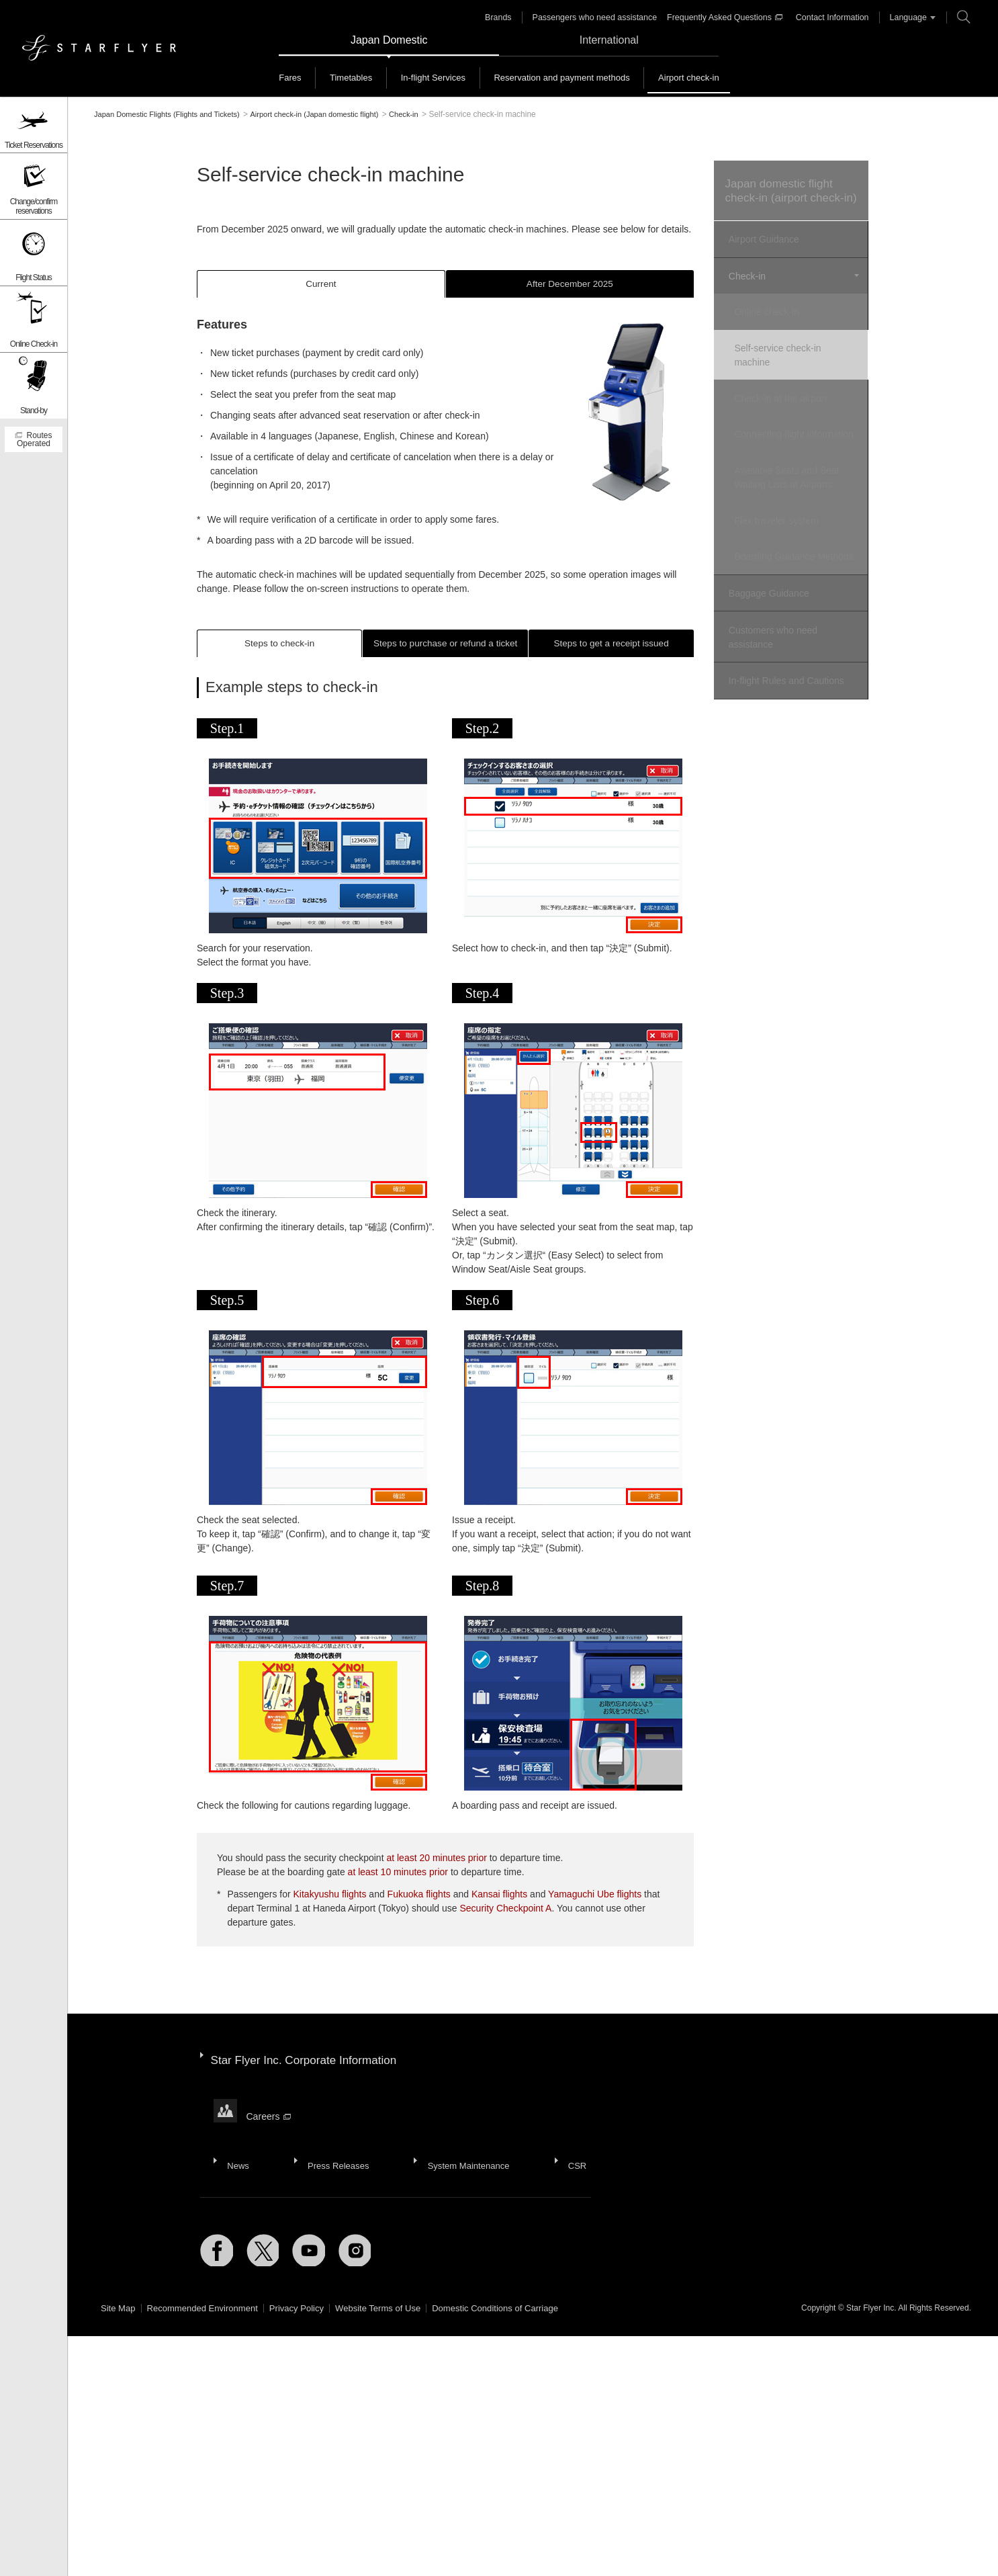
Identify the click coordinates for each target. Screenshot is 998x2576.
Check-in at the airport (789, 402)
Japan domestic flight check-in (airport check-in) (789, 199)
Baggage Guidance (767, 610)
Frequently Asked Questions (725, 17)
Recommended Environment (208, 2326)
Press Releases (332, 2154)
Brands (505, 17)
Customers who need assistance (771, 650)
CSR (565, 2154)
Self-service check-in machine (786, 362)
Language (903, 17)
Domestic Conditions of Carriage (520, 2326)
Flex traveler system (785, 529)
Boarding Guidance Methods (783, 569)
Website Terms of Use (395, 2326)
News (236, 2154)
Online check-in (776, 322)
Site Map (119, 2326)
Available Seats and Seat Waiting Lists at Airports (795, 489)
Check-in (745, 289)
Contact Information (830, 17)
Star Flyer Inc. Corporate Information (309, 2072)
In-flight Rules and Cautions (784, 691)
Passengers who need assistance (599, 17)
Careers (269, 2116)
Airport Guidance (762, 256)
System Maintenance (460, 2154)
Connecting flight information (778, 442)
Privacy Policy (309, 2326)
